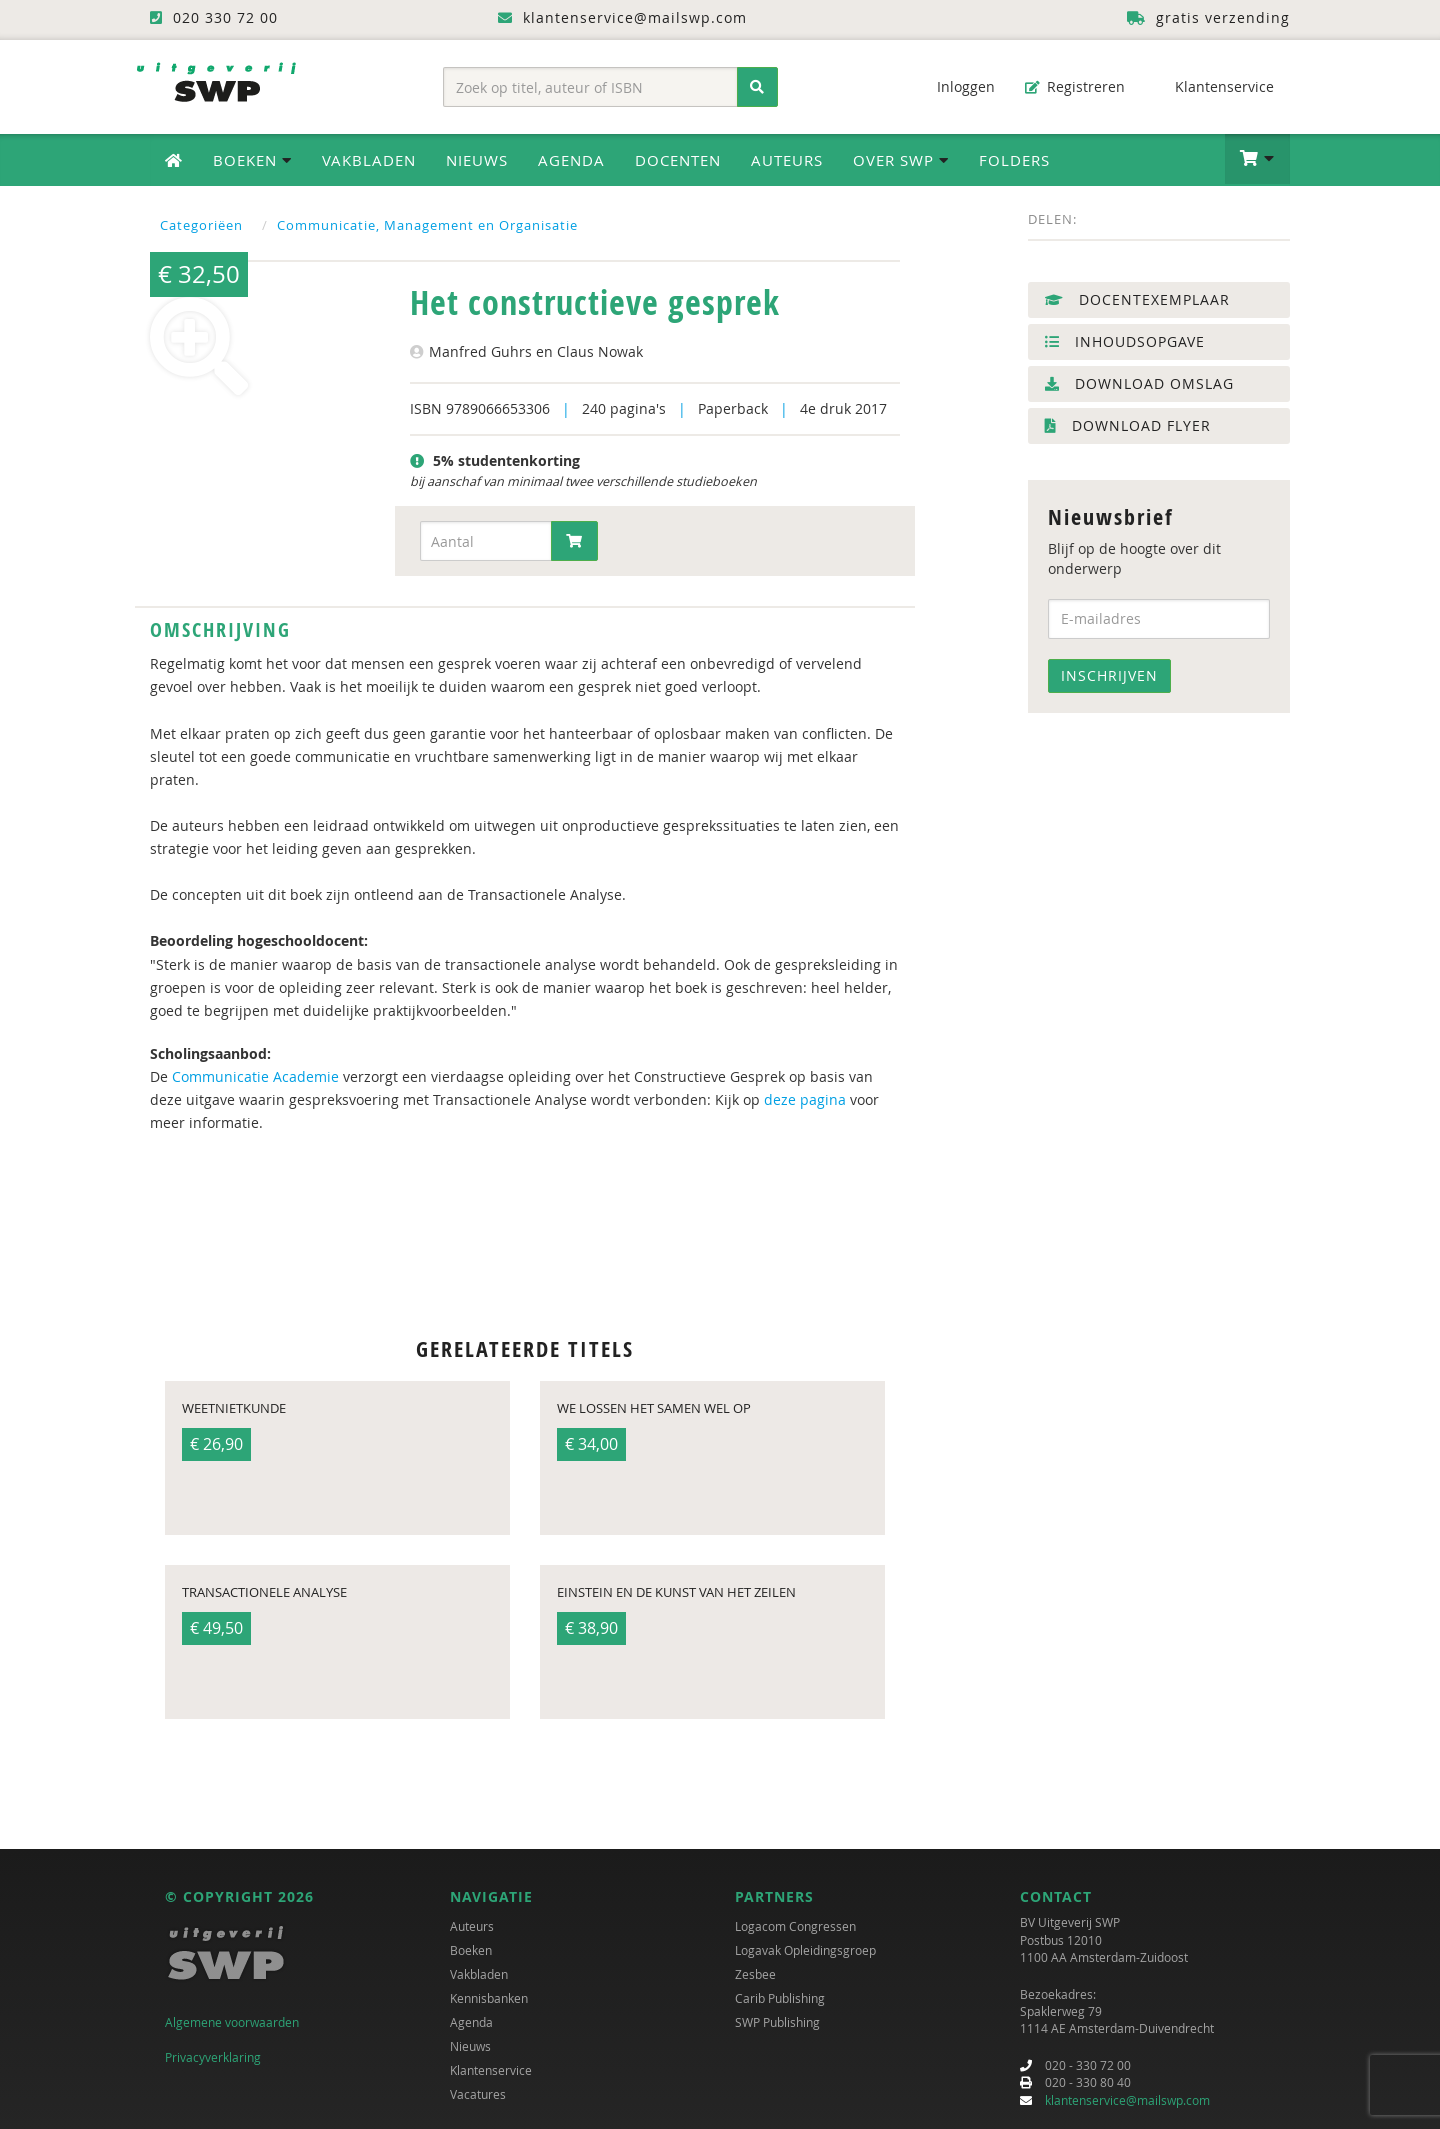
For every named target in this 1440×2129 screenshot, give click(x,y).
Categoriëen (201, 225)
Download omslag (1139, 383)
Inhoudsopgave (1125, 341)
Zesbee (755, 1974)
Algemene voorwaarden (232, 2022)
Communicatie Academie (255, 1076)
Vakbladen (369, 160)
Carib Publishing (780, 1998)
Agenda (571, 160)
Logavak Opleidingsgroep (805, 1950)
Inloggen (956, 86)
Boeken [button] (252, 160)
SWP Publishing (777, 2022)
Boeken (471, 1950)
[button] (1257, 159)
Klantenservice (1214, 86)
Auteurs (787, 160)
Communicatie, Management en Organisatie (427, 225)
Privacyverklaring (213, 2057)
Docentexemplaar (1137, 299)
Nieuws (477, 160)
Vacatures (478, 2094)
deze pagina (805, 1099)
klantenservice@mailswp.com (1127, 2100)
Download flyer (1128, 425)
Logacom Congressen (795, 1926)
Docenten (678, 160)
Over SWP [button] (901, 160)
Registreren (1075, 86)
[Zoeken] (757, 87)
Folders (1014, 160)
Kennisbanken (489, 1998)
